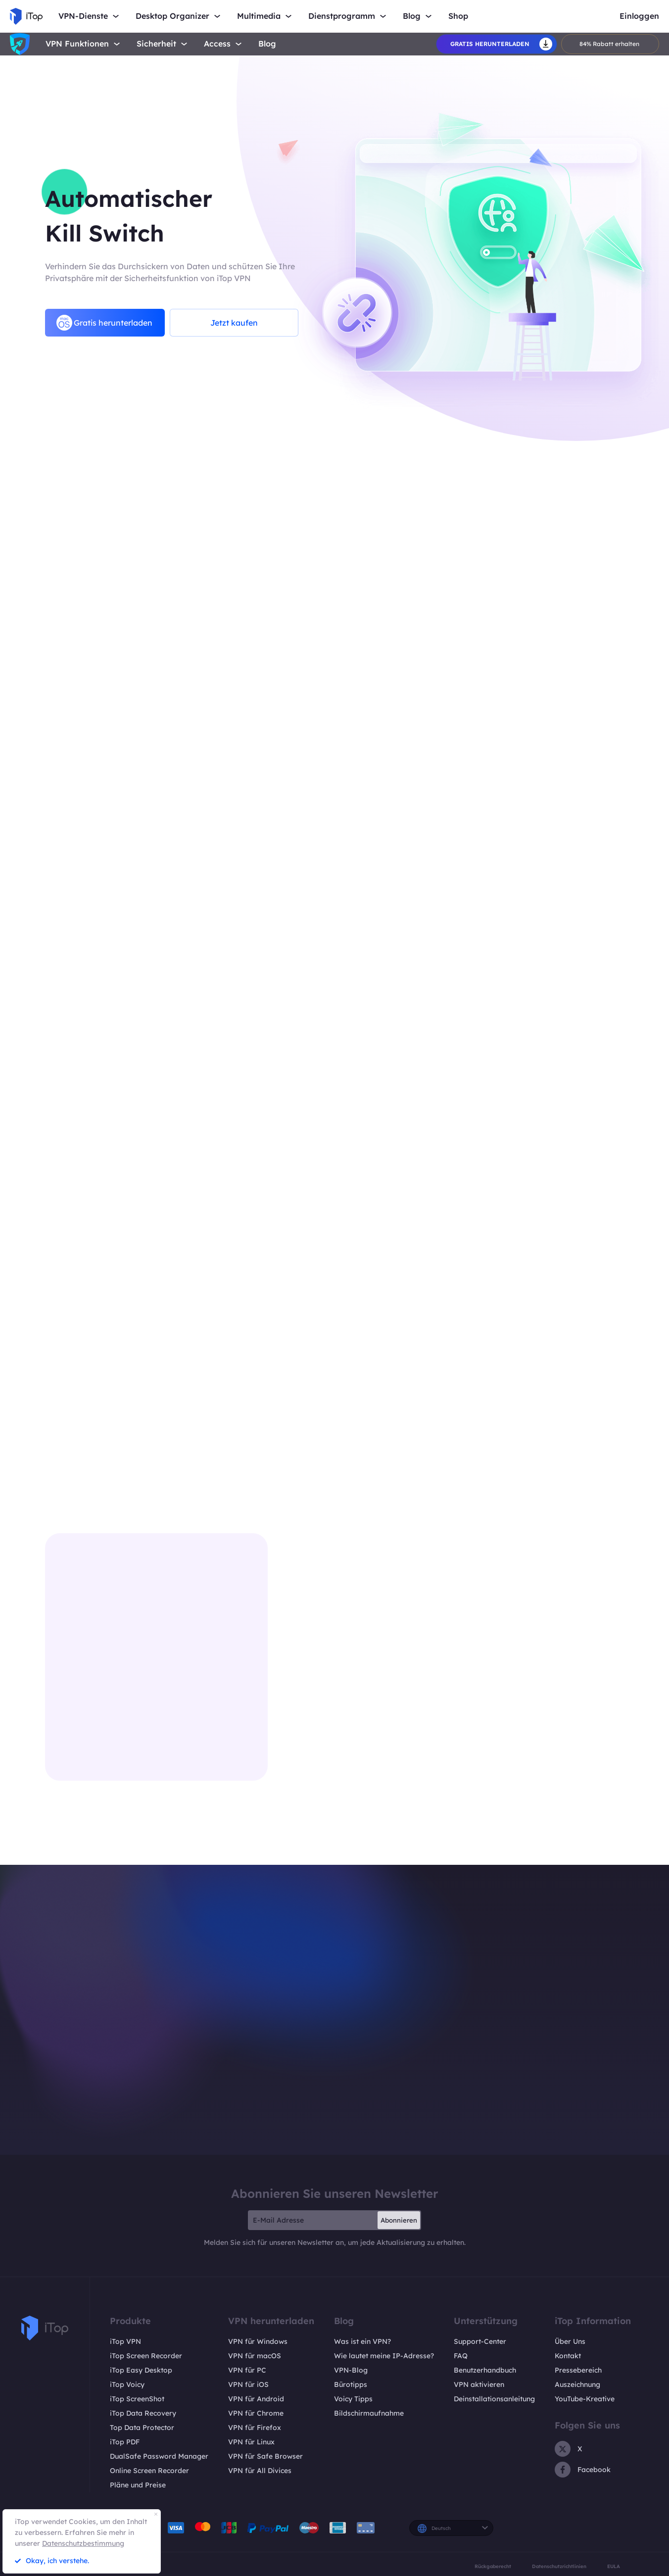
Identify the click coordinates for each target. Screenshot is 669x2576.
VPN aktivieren (479, 2384)
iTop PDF (125, 2441)
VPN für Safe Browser (265, 2456)
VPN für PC (247, 2370)
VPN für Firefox (254, 2427)
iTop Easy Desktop (141, 2370)
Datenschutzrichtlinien (559, 2566)
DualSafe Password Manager (159, 2456)
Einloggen (639, 16)
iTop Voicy (127, 2384)
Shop (458, 16)
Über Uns (570, 2341)
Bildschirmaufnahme (369, 2413)
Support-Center (480, 2341)
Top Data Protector (142, 2427)
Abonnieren (399, 2220)
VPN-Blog (351, 2370)
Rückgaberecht (493, 2566)
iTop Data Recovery (143, 2413)
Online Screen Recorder (149, 2470)
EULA (613, 2566)
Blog (267, 44)
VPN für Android (256, 2398)
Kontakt (568, 2355)
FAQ (461, 2355)
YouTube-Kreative (585, 2398)
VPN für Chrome (256, 2413)
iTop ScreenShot (137, 2398)
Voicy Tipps (353, 2398)
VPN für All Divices (259, 2470)
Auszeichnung (577, 2384)
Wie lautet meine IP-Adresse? (384, 2355)
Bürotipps (350, 2384)
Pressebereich (578, 2370)
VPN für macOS (254, 2355)
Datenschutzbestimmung (83, 2543)
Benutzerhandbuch (485, 2370)
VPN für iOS (248, 2384)
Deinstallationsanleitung (494, 2398)
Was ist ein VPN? (362, 2341)
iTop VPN (125, 2341)
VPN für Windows (257, 2341)
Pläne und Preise (138, 2484)
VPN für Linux (251, 2441)
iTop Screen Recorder (146, 2355)
